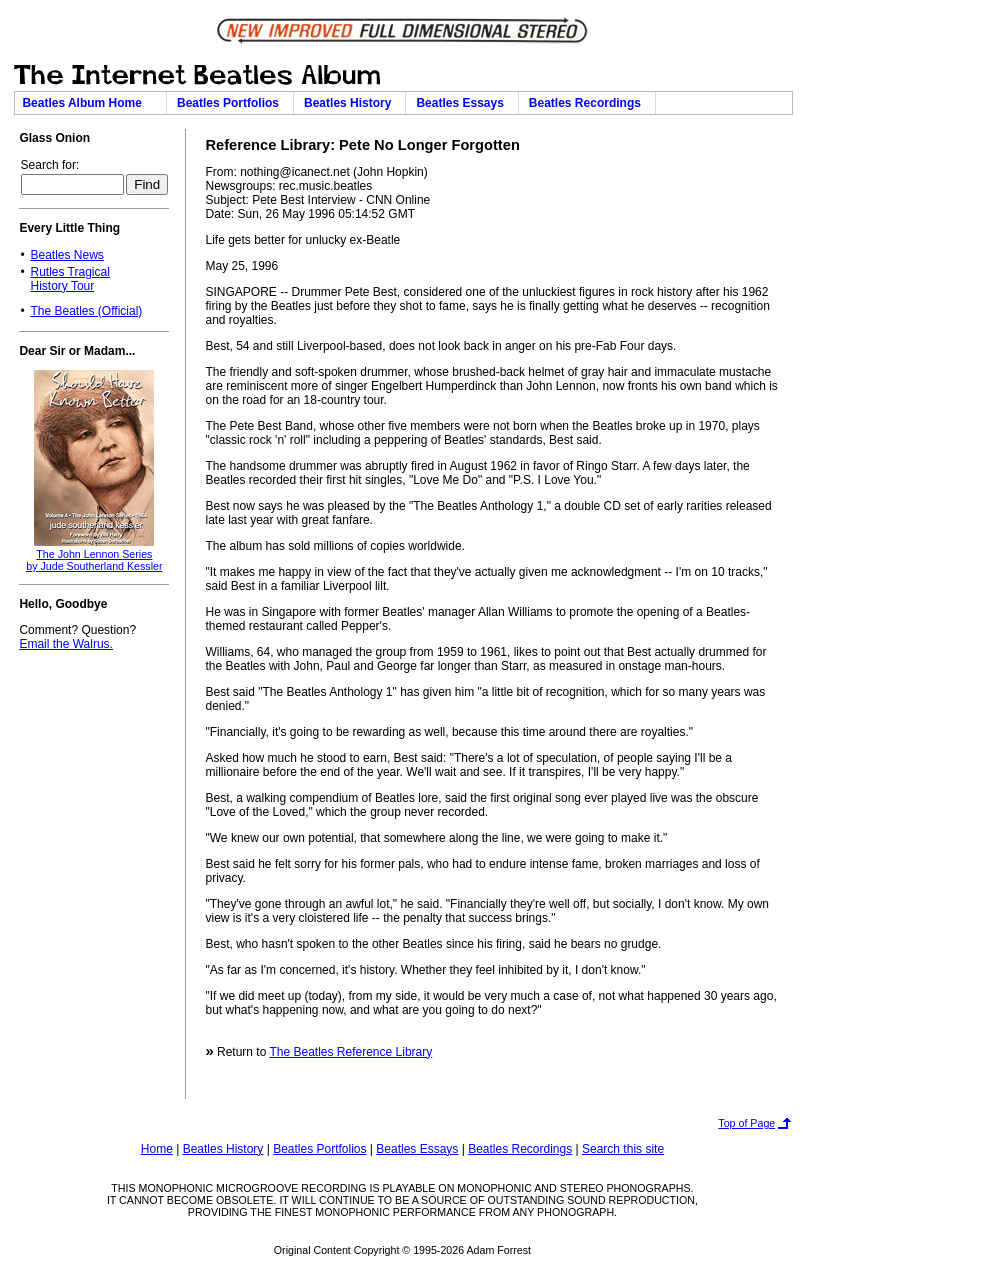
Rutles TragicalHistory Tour (69, 279)
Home (157, 1149)
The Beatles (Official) (86, 311)
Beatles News (66, 255)
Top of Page (746, 1123)
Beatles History (351, 103)
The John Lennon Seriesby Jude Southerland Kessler (94, 560)
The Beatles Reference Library (350, 1052)
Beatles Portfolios (231, 103)
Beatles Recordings (588, 103)
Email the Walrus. (66, 644)
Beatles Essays (463, 103)
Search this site (623, 1149)
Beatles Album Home (90, 103)
